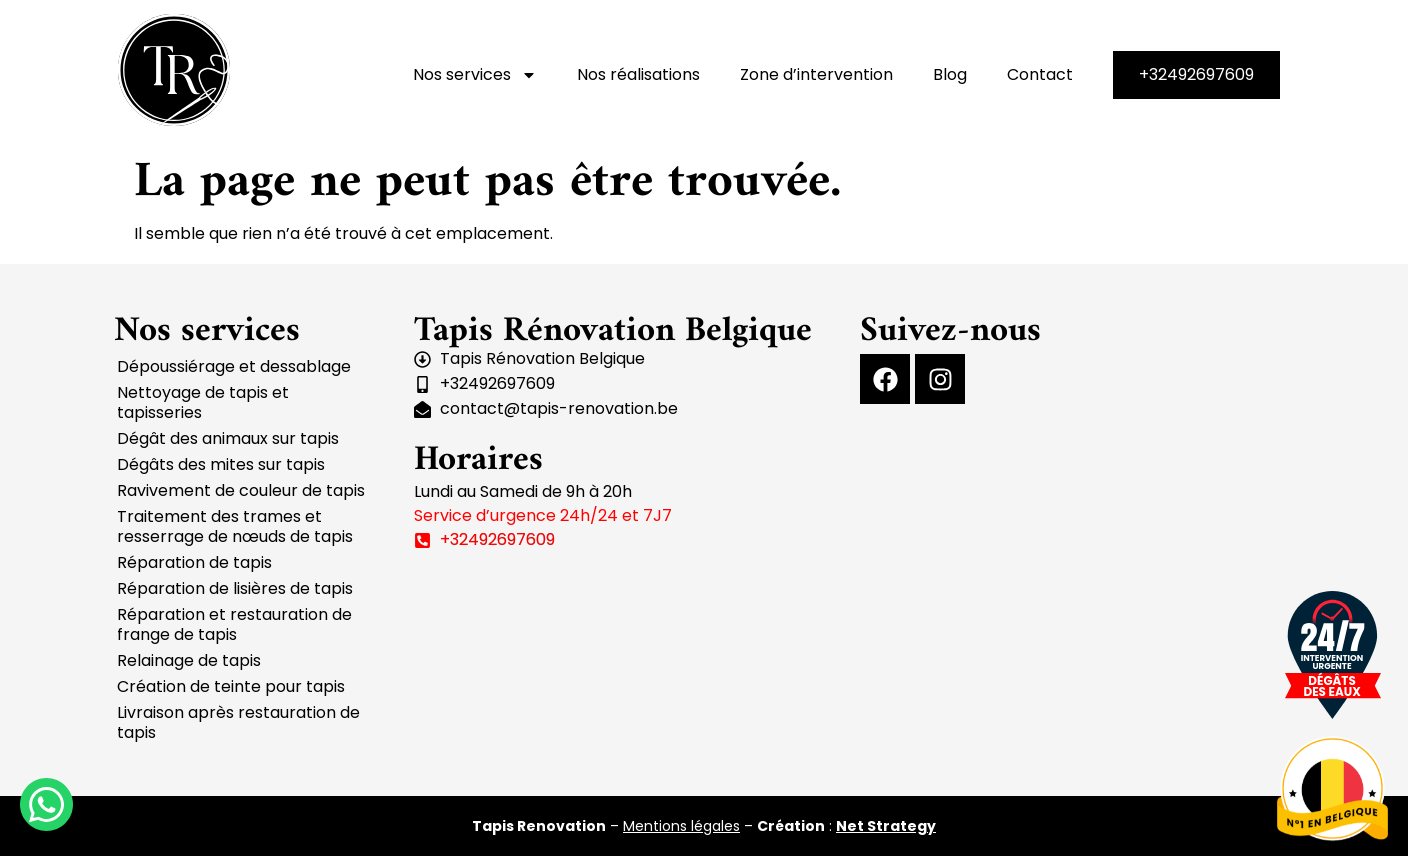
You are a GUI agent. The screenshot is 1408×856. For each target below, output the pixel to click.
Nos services (475, 75)
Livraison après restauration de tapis (238, 722)
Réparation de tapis (194, 562)
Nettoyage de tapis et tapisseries (203, 402)
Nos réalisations (638, 74)
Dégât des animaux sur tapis (228, 438)
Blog (950, 74)
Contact (1040, 74)
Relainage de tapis (189, 660)
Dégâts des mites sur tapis (221, 464)
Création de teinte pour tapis (231, 686)
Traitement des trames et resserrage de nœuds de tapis (235, 526)
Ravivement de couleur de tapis (241, 490)
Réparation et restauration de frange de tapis (234, 624)
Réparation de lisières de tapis (235, 588)
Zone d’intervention (816, 74)
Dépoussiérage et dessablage (234, 366)
